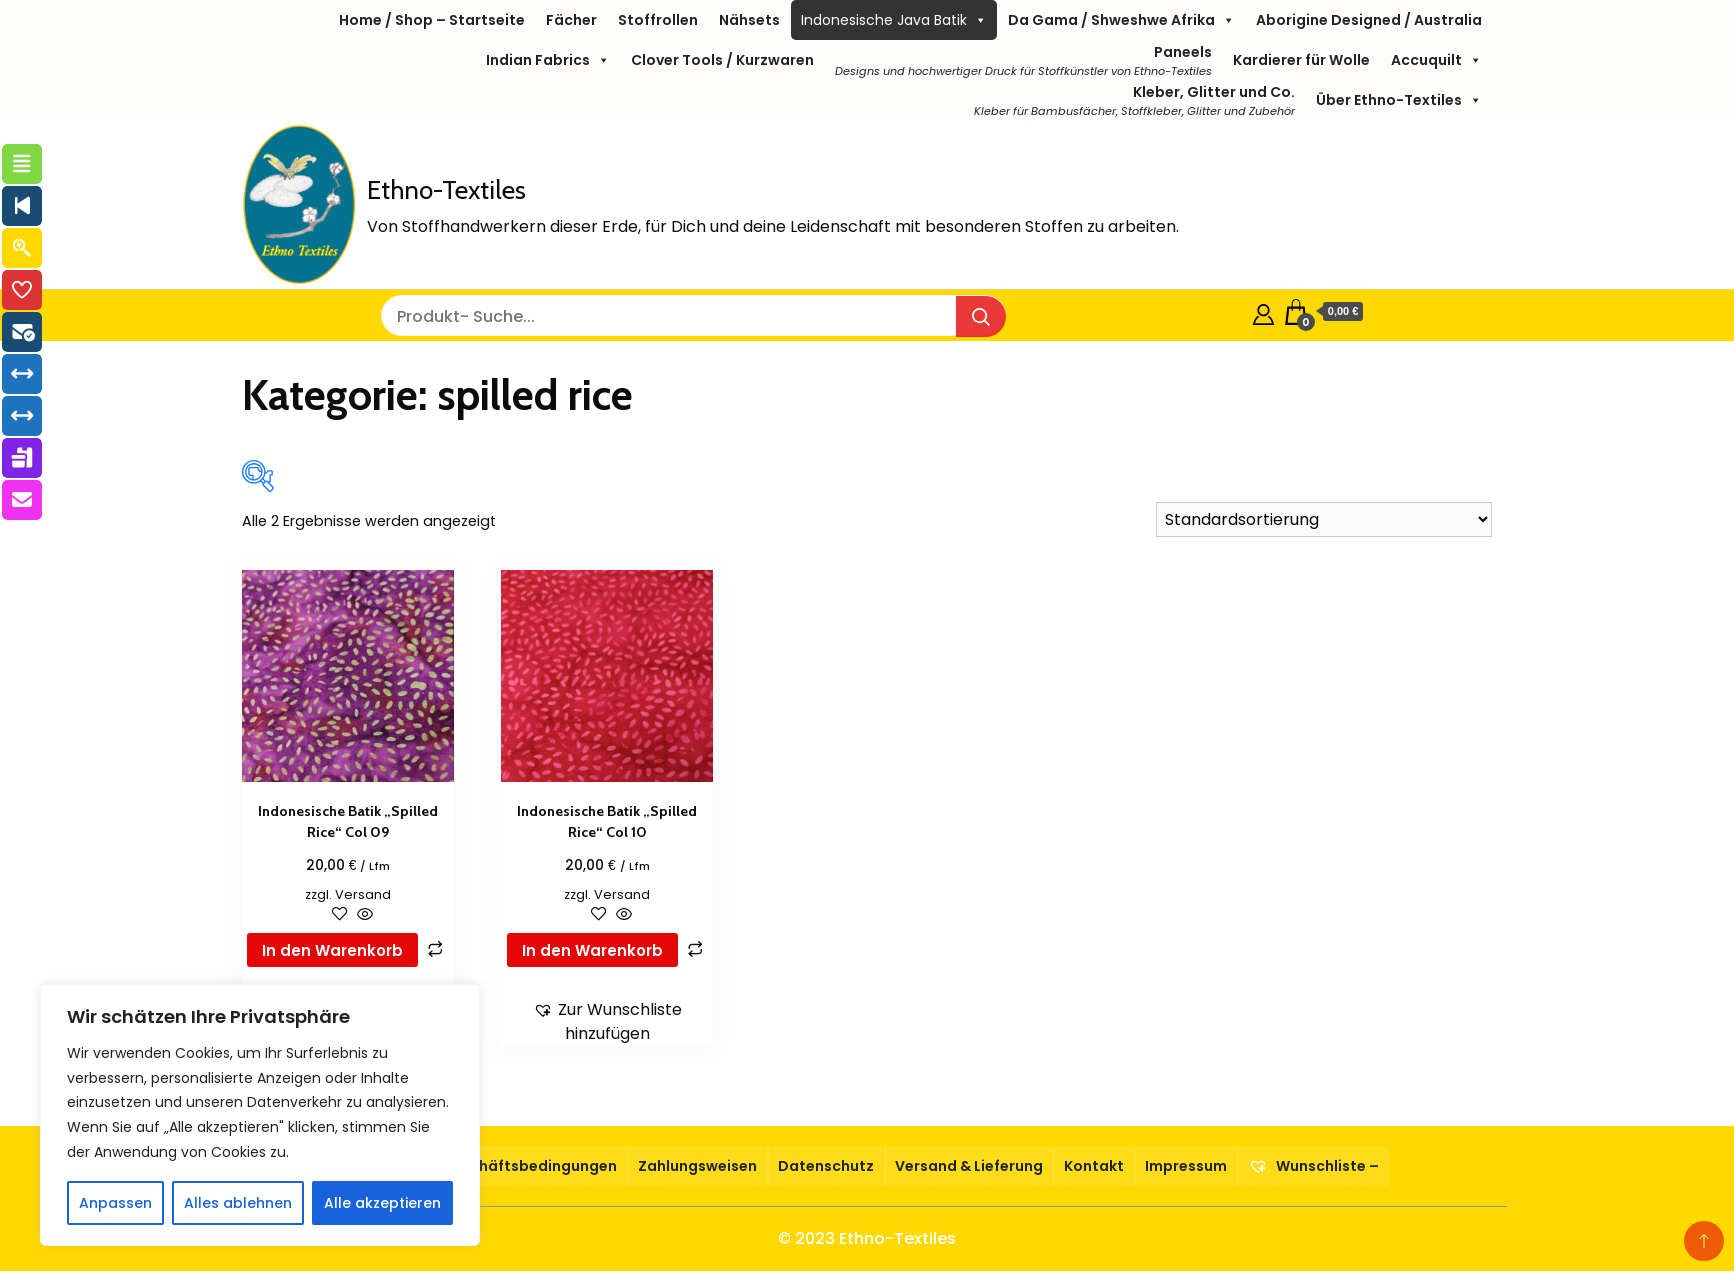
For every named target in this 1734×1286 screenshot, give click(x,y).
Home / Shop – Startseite (432, 20)
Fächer (571, 20)
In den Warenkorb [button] (332, 950)
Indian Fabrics (548, 60)
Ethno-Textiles (446, 190)
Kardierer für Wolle (1301, 60)
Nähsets (749, 20)
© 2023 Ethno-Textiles (867, 1238)
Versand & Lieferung (969, 1166)
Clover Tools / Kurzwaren (722, 60)
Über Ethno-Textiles (1399, 100)
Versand (363, 894)
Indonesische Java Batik (894, 20)
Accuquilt (1436, 60)
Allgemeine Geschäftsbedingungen (486, 1166)
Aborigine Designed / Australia (1369, 20)
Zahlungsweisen (697, 1166)
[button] (607, 1022)
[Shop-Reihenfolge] (1324, 519)
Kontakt (1094, 1166)
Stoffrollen (658, 20)
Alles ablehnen (238, 1203)
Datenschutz (826, 1166)
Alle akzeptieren (382, 1203)
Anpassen (115, 1203)
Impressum (1186, 1166)
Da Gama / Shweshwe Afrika (1121, 20)
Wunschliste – (1313, 1166)
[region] (260, 1115)
